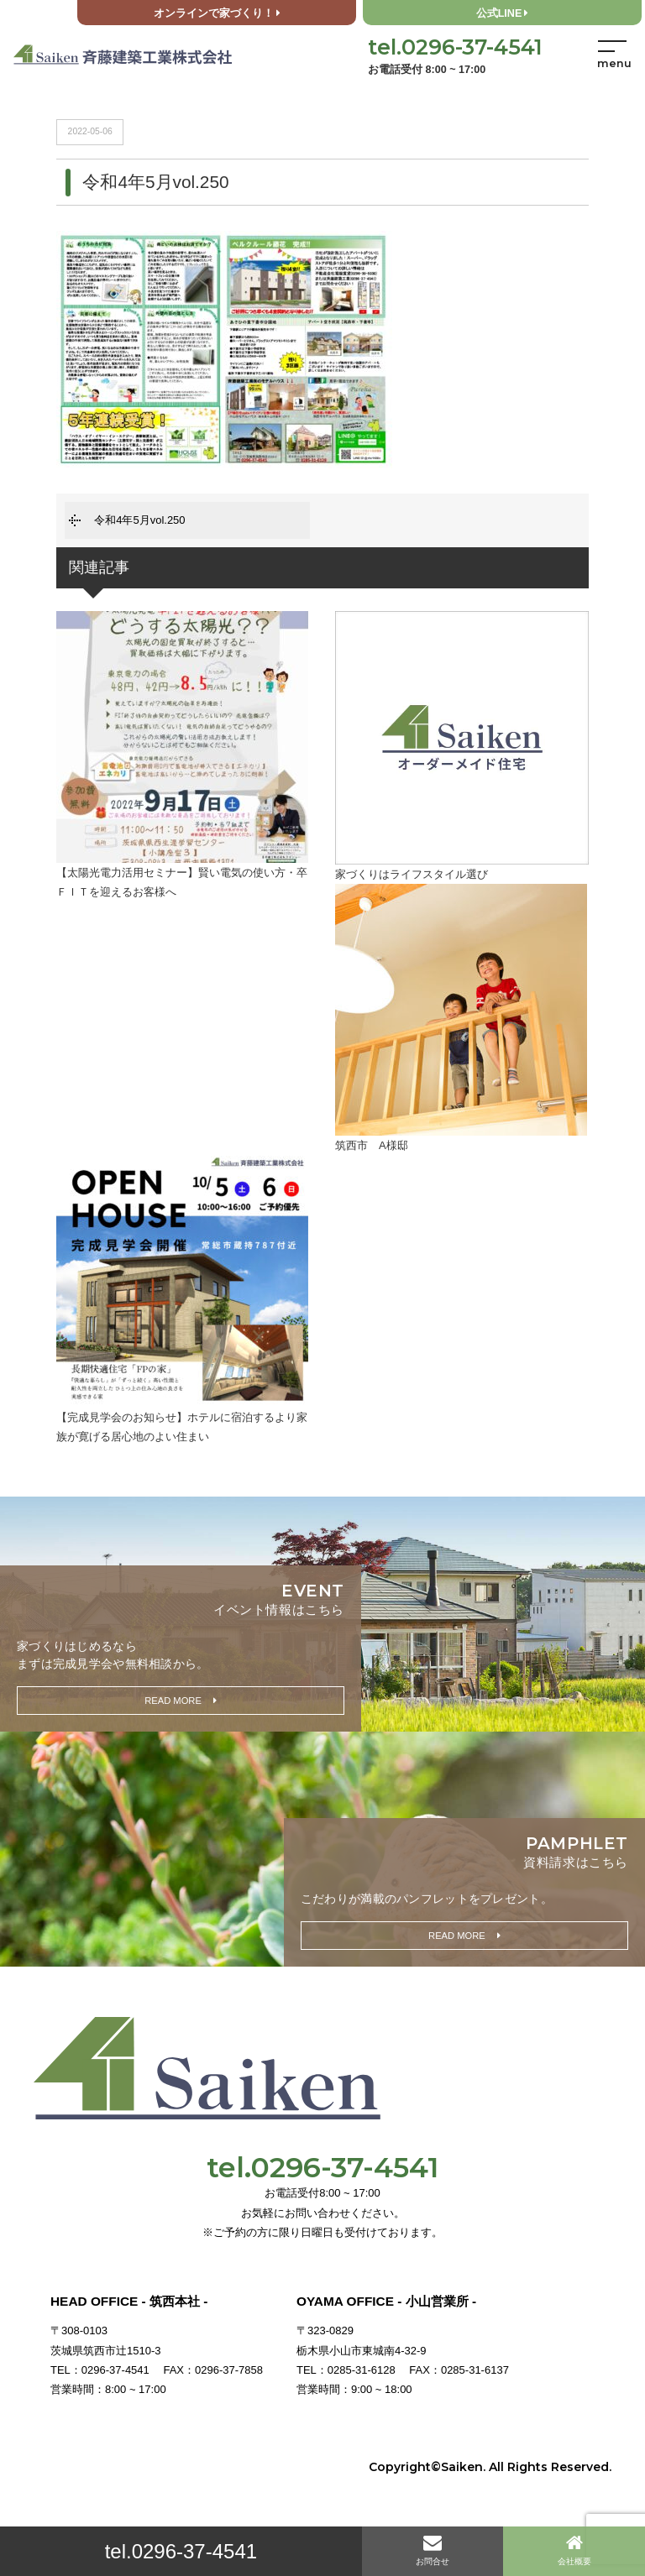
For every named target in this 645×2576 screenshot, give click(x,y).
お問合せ (432, 2549)
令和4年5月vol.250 (139, 520)
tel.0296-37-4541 (181, 2551)
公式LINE (502, 13)
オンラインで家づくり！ (217, 13)
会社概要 (574, 2549)
